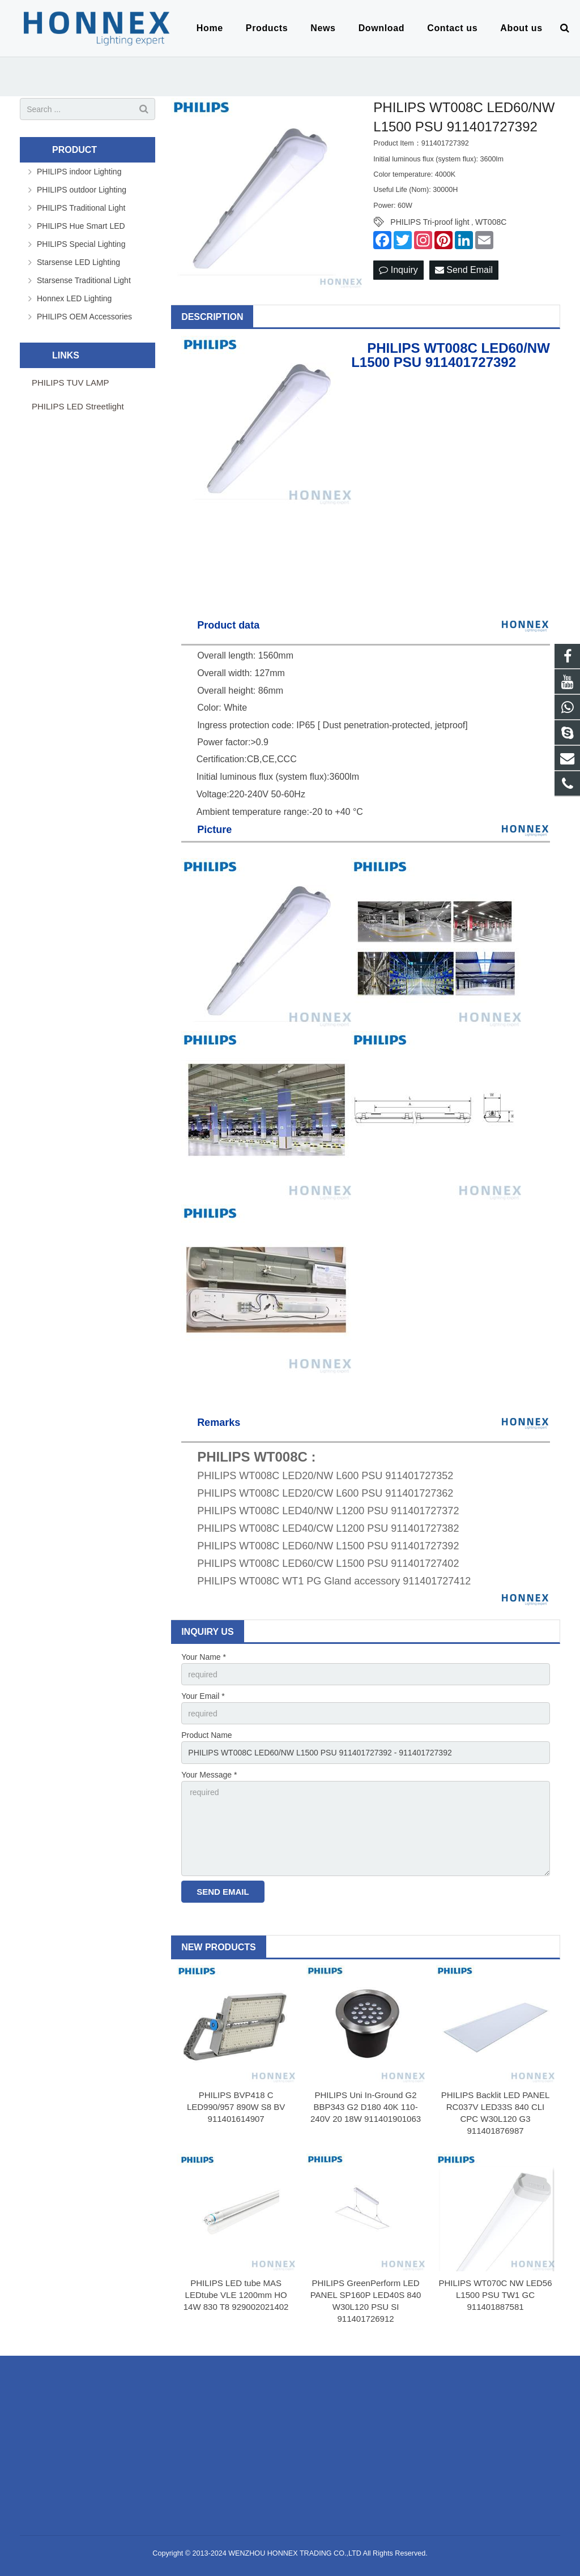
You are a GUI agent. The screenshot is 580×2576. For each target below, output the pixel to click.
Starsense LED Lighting (78, 262)
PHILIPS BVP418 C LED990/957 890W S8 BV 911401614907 (236, 2107)
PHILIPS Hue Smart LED (81, 225)
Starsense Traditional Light (84, 280)
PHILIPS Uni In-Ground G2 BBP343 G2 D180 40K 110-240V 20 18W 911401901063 (365, 2107)
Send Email (464, 270)
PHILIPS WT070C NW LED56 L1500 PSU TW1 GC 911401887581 (495, 2295)
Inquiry (398, 270)
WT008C (490, 222)
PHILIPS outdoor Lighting (81, 189)
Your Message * (209, 1774)
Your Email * (203, 1696)
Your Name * (203, 1656)
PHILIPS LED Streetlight (78, 406)
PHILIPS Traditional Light (81, 207)
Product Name (206, 1735)
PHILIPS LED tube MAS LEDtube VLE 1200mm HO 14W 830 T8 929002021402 (236, 2295)
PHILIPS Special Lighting (81, 244)
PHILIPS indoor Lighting (79, 171)
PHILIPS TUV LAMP (70, 382)
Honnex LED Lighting (74, 298)
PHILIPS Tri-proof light (429, 222)
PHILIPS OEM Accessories (84, 316)
